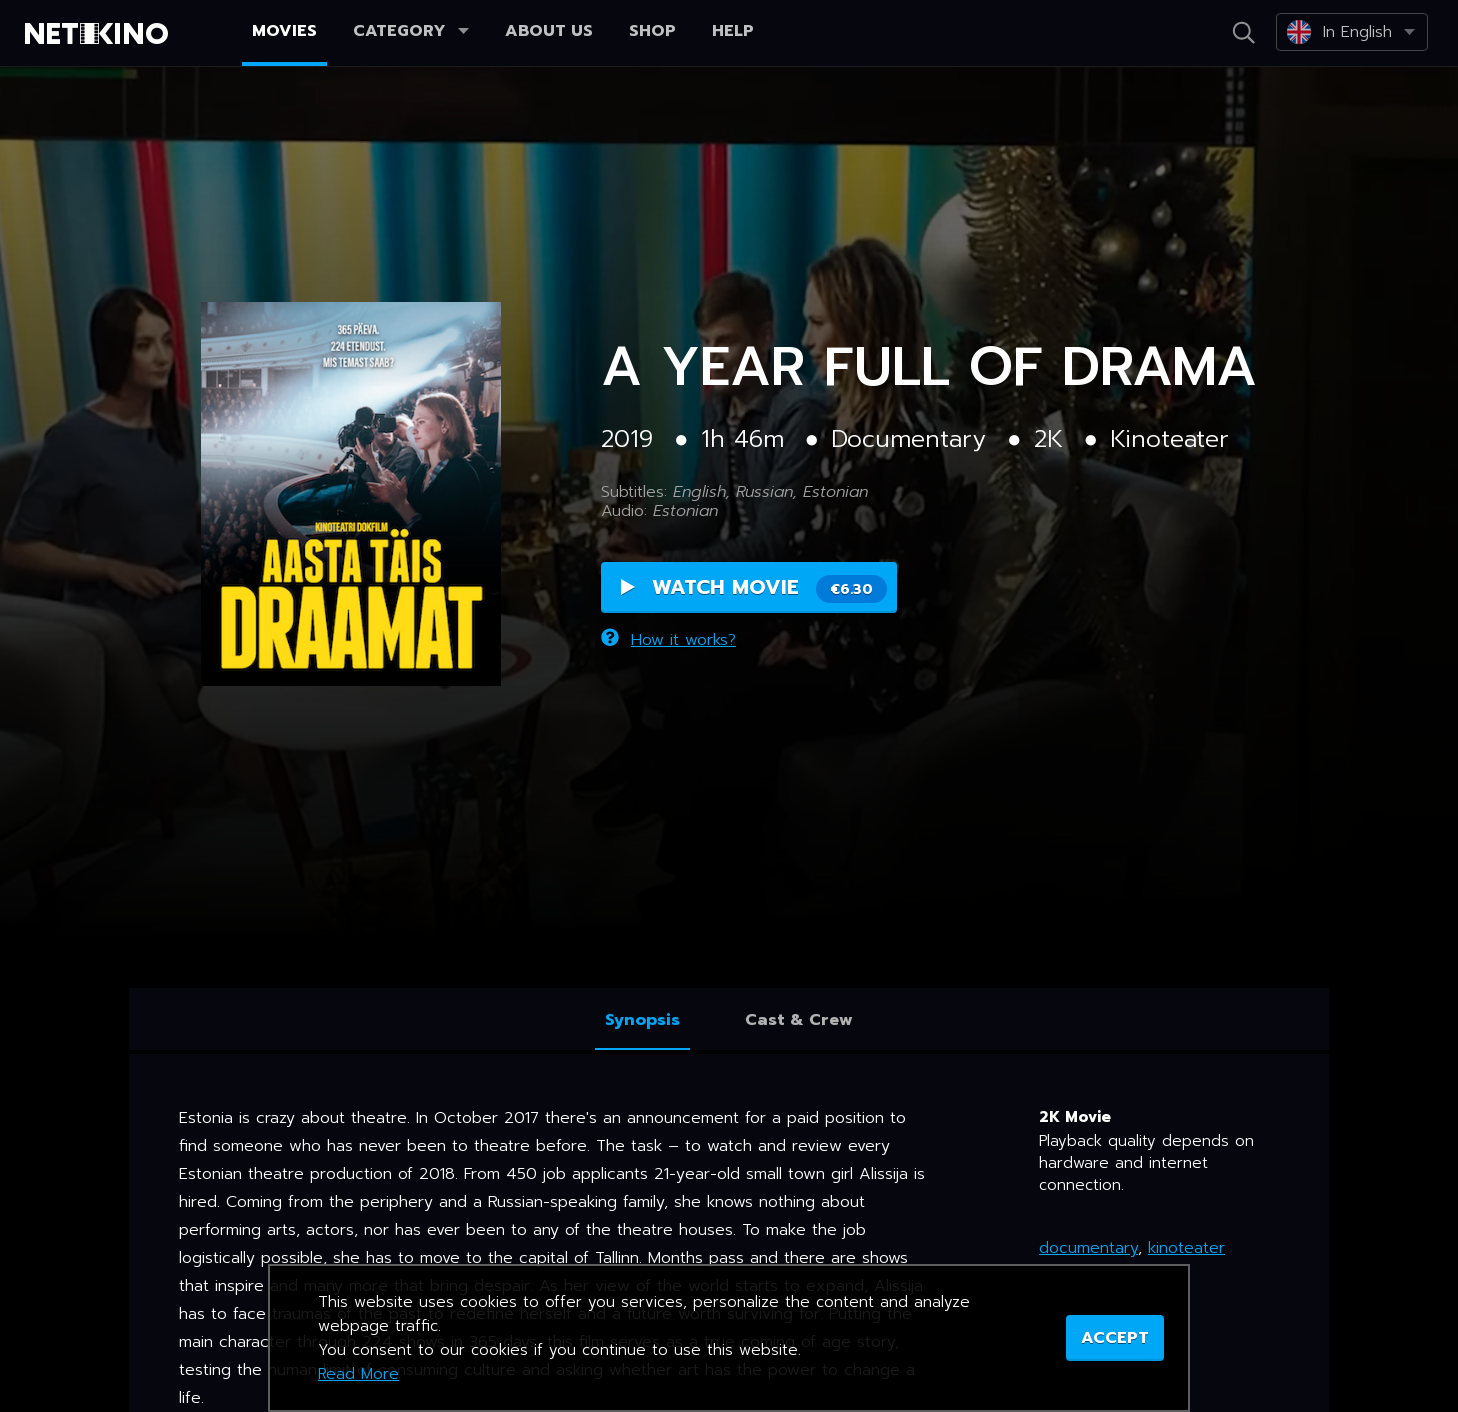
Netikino (100, 34)
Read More (358, 1374)
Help (733, 31)
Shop (652, 31)
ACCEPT (1115, 1338)
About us (549, 31)
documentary (1088, 1248)
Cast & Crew (799, 1020)
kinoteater (1186, 1248)
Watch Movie (754, 587)
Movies (284, 31)
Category (411, 31)
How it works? (668, 640)
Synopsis (642, 1020)
